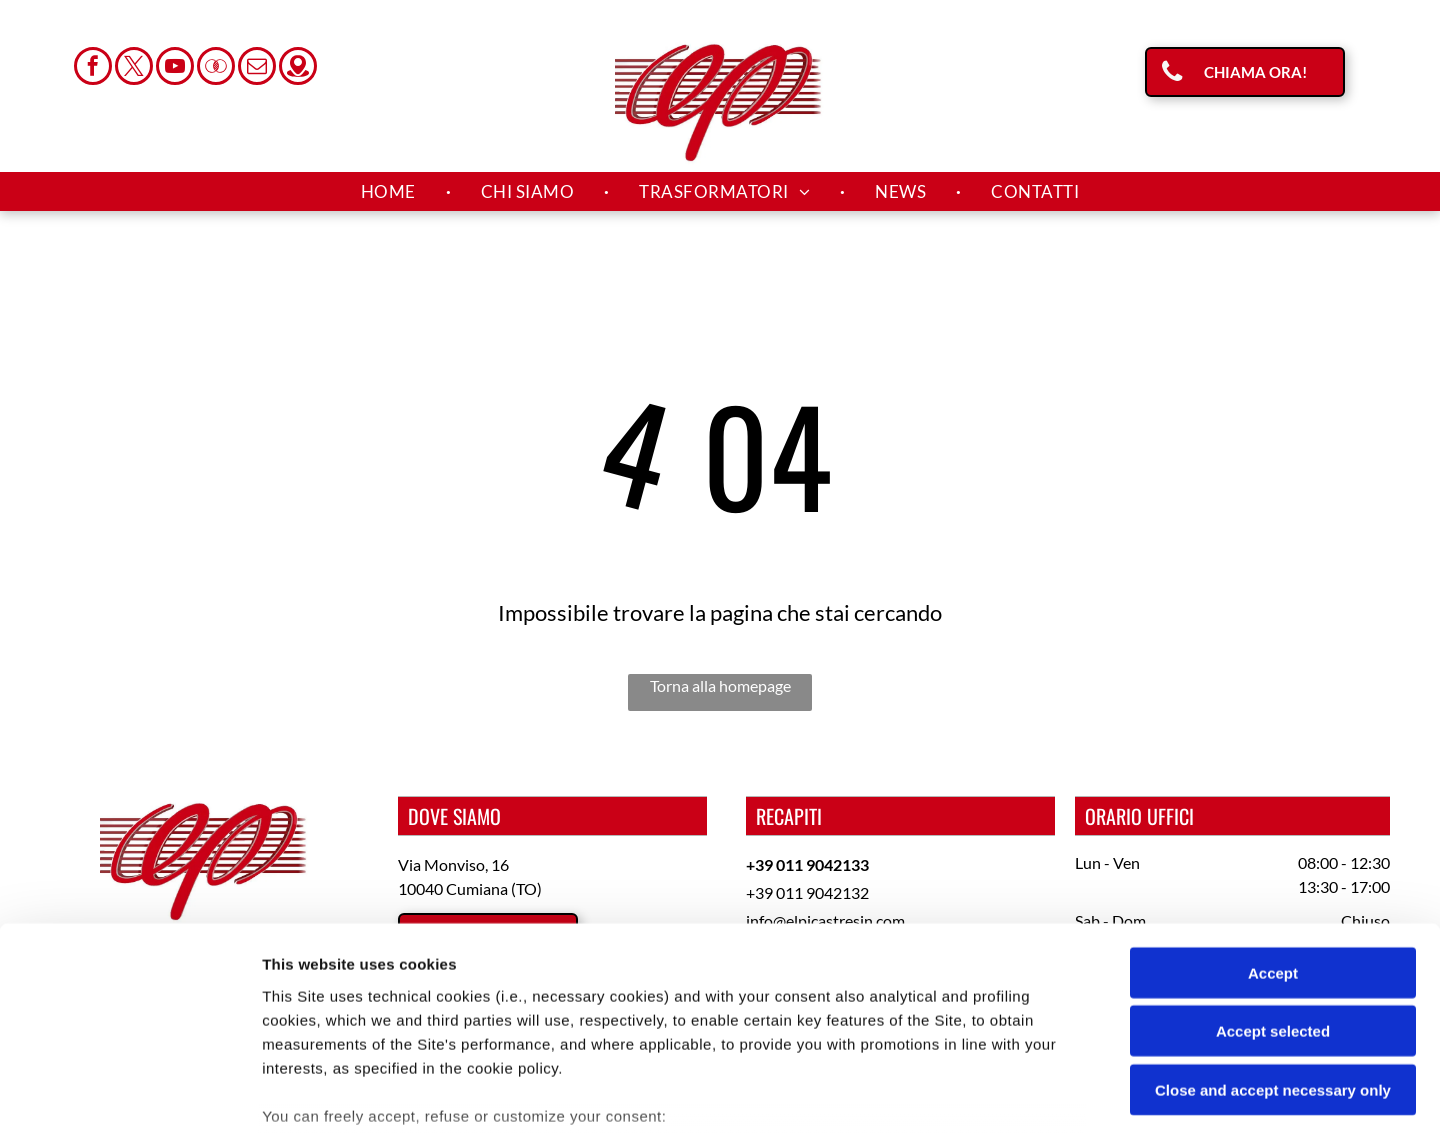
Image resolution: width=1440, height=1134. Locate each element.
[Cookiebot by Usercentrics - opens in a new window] (129, 1095)
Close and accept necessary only (1273, 942)
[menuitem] (391, 192)
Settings (1017, 1094)
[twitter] (134, 68)
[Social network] (216, 68)
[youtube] (175, 68)
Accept (1273, 825)
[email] (257, 68)
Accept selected (1273, 883)
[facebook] (93, 68)
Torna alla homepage (720, 685)
